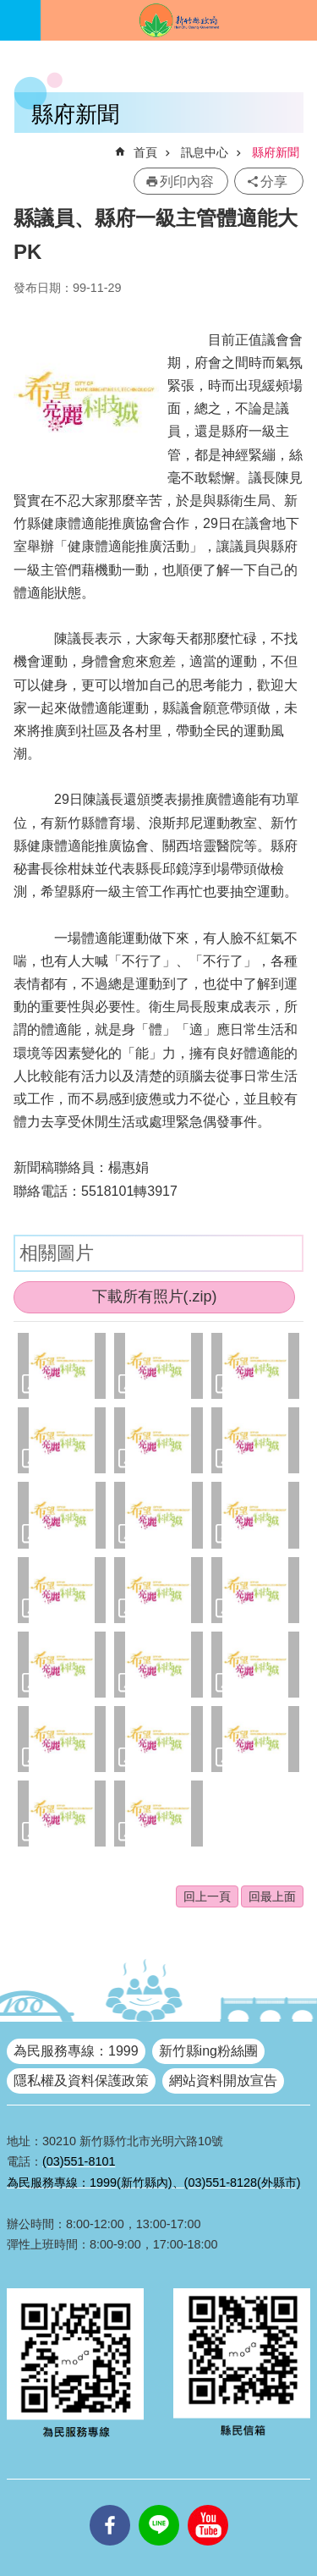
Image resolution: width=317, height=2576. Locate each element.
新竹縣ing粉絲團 (208, 2051)
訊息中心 (204, 152)
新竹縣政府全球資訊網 (178, 20)
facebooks (109, 2505)
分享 (273, 181)
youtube (207, 2505)
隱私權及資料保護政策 (81, 2080)
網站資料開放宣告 (223, 2080)
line (158, 2505)
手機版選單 (20, 20)
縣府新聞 (275, 152)
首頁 (145, 152)
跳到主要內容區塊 (8, 8)
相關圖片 (56, 1252)
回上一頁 (207, 1896)
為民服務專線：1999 (76, 2051)
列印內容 (187, 181)
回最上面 (272, 1896)
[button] (62, 1366)
